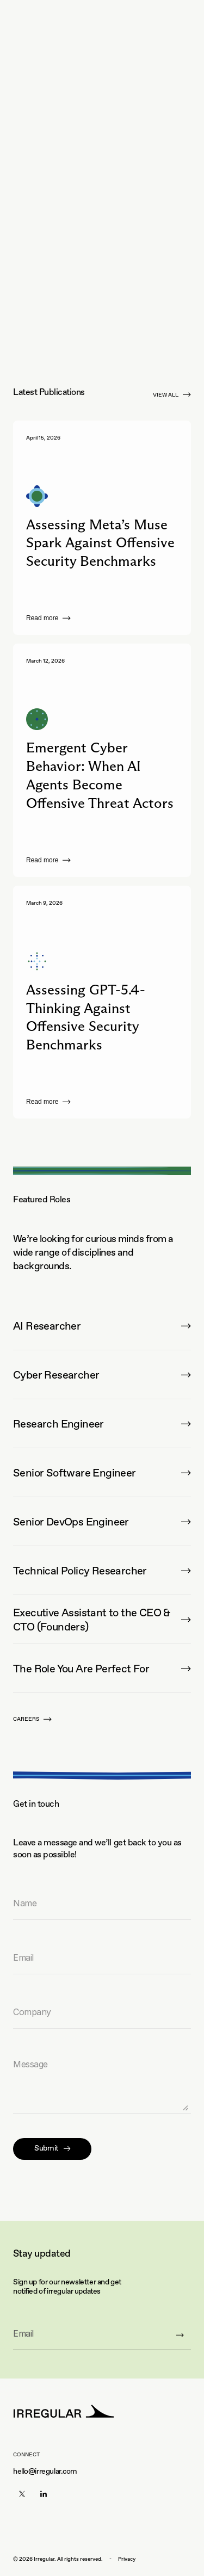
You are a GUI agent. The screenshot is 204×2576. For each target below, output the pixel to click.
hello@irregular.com (45, 2471)
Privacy (126, 2558)
